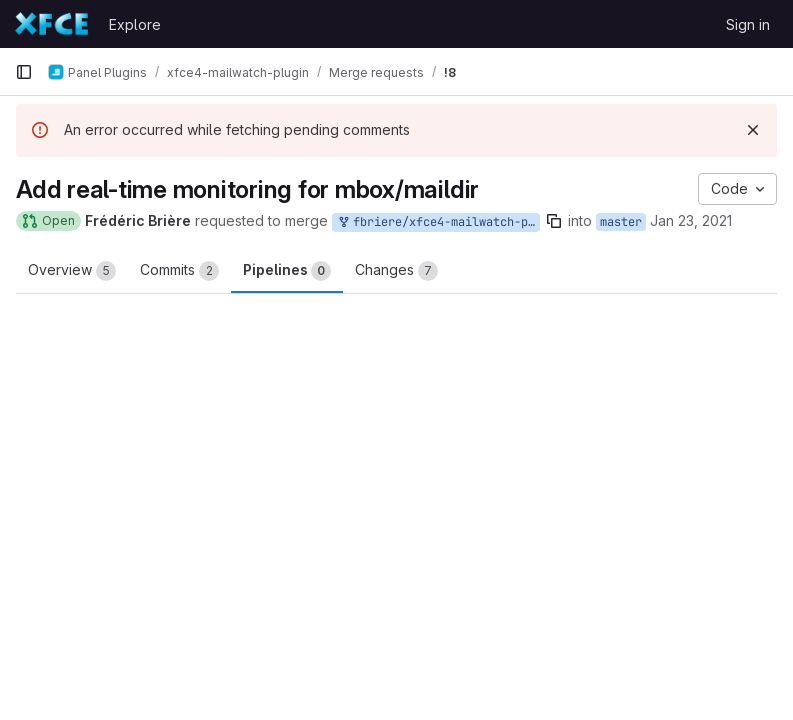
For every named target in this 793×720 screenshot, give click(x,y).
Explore (135, 24)
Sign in (748, 24)
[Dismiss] (753, 130)
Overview (72, 271)
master (621, 222)
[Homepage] (52, 24)
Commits (179, 271)
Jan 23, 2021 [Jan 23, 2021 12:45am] (691, 220)
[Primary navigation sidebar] (24, 72)
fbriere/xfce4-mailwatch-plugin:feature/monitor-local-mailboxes (438, 222)
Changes (396, 271)
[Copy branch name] (554, 221)
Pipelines (287, 271)
